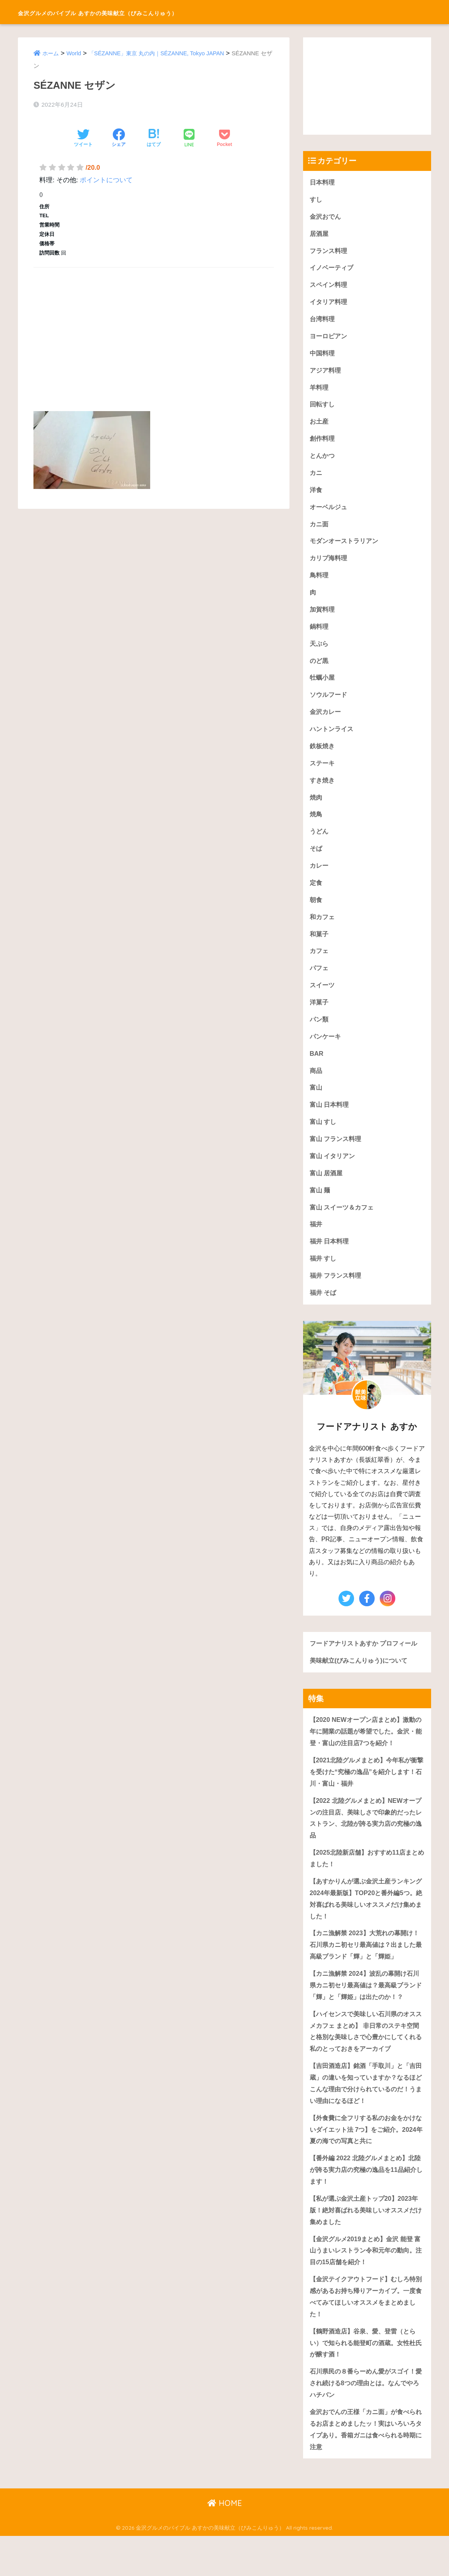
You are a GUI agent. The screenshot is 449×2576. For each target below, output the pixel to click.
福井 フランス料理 (337, 1296)
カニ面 (320, 530)
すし (316, 200)
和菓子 (320, 948)
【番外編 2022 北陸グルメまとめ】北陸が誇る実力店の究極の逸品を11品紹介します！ (366, 2202)
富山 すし (324, 1139)
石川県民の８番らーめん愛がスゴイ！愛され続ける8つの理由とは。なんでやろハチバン (366, 2421)
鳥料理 (320, 582)
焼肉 (316, 808)
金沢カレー (326, 722)
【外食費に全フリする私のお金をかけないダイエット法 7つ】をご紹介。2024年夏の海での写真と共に (366, 2161)
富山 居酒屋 (327, 1192)
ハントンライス (333, 739)
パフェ (320, 982)
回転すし (323, 408)
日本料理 (323, 182)
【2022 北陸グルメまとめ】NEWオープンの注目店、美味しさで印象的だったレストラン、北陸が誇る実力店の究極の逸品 (366, 1842)
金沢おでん (326, 217)
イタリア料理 (329, 304)
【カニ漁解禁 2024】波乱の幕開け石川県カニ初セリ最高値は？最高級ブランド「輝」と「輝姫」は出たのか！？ (366, 2013)
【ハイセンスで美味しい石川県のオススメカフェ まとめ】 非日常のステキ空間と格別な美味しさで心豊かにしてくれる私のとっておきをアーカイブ (366, 2060)
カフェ (320, 965)
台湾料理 (323, 321)
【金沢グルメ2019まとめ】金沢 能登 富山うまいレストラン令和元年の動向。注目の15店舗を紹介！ (364, 2285)
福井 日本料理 (330, 1261)
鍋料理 (320, 634)
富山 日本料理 (330, 1122)
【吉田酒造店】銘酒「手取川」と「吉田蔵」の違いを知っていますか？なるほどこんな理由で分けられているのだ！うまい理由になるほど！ (366, 2114)
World (75, 53)
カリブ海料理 (329, 565)
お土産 (320, 426)
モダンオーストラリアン (346, 548)
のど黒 (320, 669)
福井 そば (324, 1313)
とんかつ (323, 460)
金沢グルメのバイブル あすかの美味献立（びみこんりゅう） (149, 12)
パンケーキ (326, 1052)
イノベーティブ (333, 269)
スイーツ (323, 1000)
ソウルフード (329, 704)
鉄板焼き (323, 756)
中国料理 (323, 356)
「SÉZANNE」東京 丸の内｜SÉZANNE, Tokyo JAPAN (160, 53)
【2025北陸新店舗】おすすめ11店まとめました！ (367, 1884)
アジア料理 (326, 374)
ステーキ (323, 774)
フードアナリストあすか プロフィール (367, 1665)
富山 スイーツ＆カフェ (344, 1226)
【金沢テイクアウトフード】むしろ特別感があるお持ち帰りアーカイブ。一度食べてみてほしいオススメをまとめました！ (366, 2332)
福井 (316, 1244)
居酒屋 (320, 234)
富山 (316, 1104)
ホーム (51, 53)
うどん (320, 844)
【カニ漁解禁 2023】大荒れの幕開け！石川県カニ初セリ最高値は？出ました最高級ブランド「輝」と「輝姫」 (366, 1972)
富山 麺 (320, 1209)
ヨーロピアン (329, 339)
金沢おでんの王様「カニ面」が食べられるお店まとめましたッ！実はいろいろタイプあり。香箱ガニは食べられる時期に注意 (366, 2468)
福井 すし (324, 1278)
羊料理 (320, 391)
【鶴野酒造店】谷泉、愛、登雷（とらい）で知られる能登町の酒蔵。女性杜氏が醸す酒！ (366, 2379)
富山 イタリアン (334, 1174)
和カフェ (323, 930)
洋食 (316, 495)
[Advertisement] (153, 330)
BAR (317, 1070)
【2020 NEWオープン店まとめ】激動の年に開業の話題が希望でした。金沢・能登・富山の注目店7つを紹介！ (365, 1753)
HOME (224, 2543)
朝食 (316, 913)
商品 (316, 1087)
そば (316, 861)
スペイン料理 (329, 286)
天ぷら (320, 652)
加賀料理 (323, 617)
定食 (316, 896)
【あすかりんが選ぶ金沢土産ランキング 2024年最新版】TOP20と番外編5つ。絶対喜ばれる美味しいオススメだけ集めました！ (366, 1925)
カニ (316, 478)
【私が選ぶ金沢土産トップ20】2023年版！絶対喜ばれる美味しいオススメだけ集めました (367, 2243)
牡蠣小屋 (323, 687)
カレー (320, 878)
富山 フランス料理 (337, 1157)
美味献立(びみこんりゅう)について (361, 1682)
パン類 (320, 1035)
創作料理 (323, 443)
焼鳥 (316, 826)
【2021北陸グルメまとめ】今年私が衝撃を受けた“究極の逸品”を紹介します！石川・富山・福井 (366, 1795)
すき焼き (323, 791)
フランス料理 (329, 252)
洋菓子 (320, 1018)
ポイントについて (106, 179)
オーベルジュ (329, 513)
